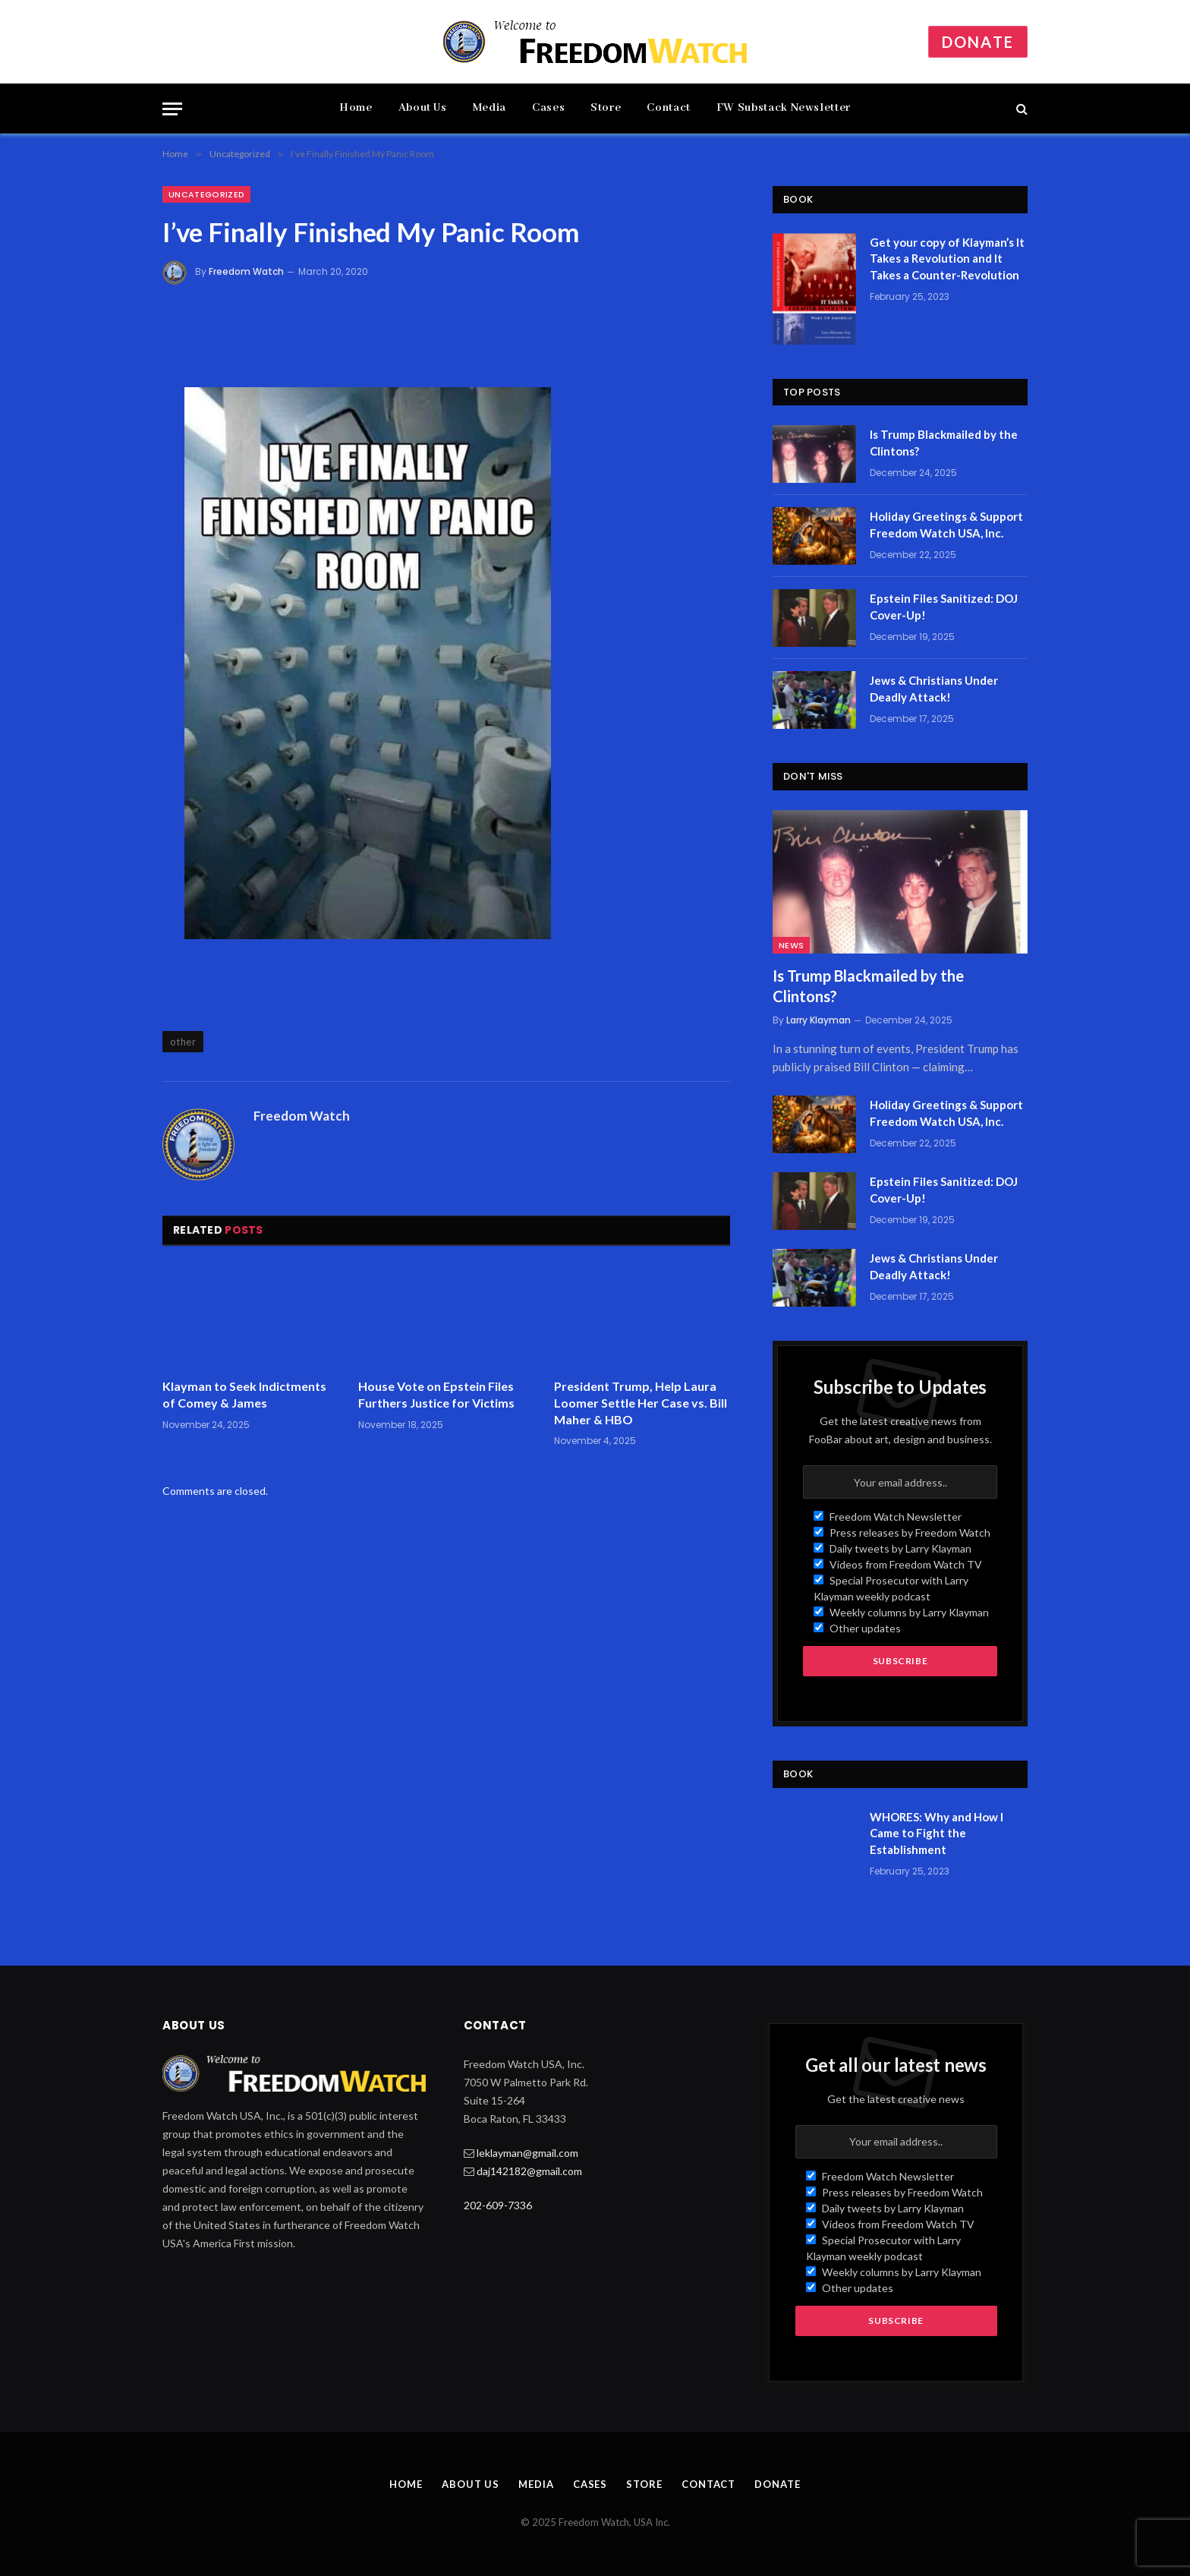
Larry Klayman (818, 1020)
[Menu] (172, 109)
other (183, 1042)
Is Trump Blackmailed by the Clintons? (944, 442)
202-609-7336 (498, 2205)
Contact (668, 108)
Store (605, 108)
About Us (422, 108)
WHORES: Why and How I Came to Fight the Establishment (936, 1833)
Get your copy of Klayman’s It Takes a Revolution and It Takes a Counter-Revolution (947, 258)
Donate (978, 42)
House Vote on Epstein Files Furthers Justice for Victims (436, 1394)
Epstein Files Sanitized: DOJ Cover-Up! (944, 606)
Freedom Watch (246, 271)
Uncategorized (206, 194)
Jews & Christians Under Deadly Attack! (934, 688)
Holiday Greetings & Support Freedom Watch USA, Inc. (946, 524)
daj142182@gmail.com (529, 2171)
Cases (548, 108)
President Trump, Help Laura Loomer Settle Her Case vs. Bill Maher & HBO (640, 1403)
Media (489, 108)
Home (356, 108)
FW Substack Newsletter (783, 108)
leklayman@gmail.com (527, 2152)
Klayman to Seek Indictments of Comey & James (244, 1394)
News (791, 945)
